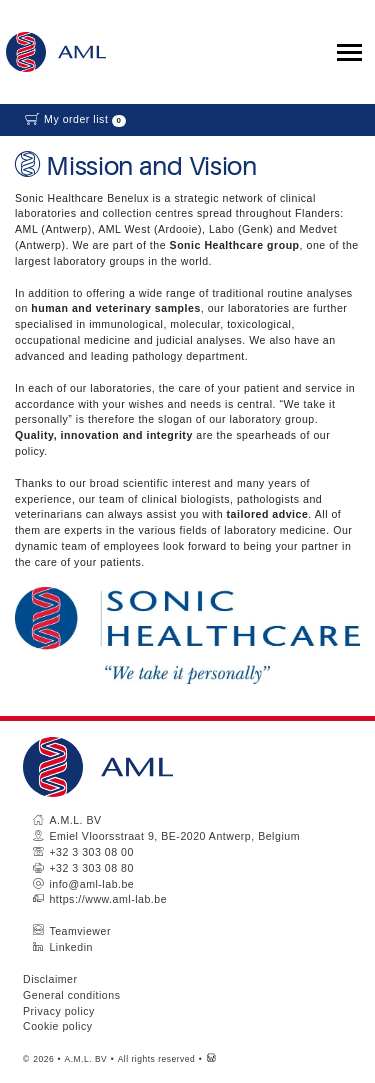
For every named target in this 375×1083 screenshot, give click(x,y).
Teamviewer (80, 931)
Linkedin (71, 947)
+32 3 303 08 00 (91, 852)
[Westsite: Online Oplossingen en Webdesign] (211, 1059)
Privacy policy (59, 1011)
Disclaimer (50, 979)
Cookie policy (58, 1026)
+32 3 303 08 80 (91, 868)
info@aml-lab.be (91, 884)
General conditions (71, 995)
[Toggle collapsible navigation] (349, 52)
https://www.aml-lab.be (108, 899)
